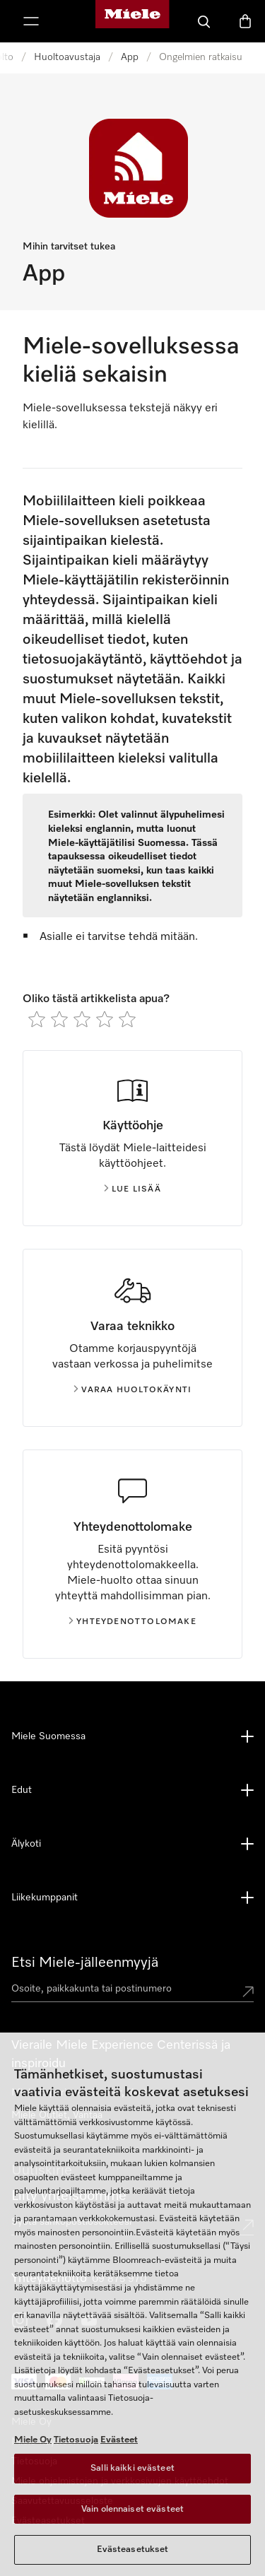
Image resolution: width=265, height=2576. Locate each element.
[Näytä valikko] (31, 21)
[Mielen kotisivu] (132, 21)
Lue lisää (132, 1189)
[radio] (36, 1019)
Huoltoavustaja (67, 57)
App (130, 57)
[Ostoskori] (245, 21)
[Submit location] (248, 1991)
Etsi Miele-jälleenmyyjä (84, 1962)
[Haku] (204, 21)
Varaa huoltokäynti (132, 1390)
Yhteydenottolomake (132, 1622)
